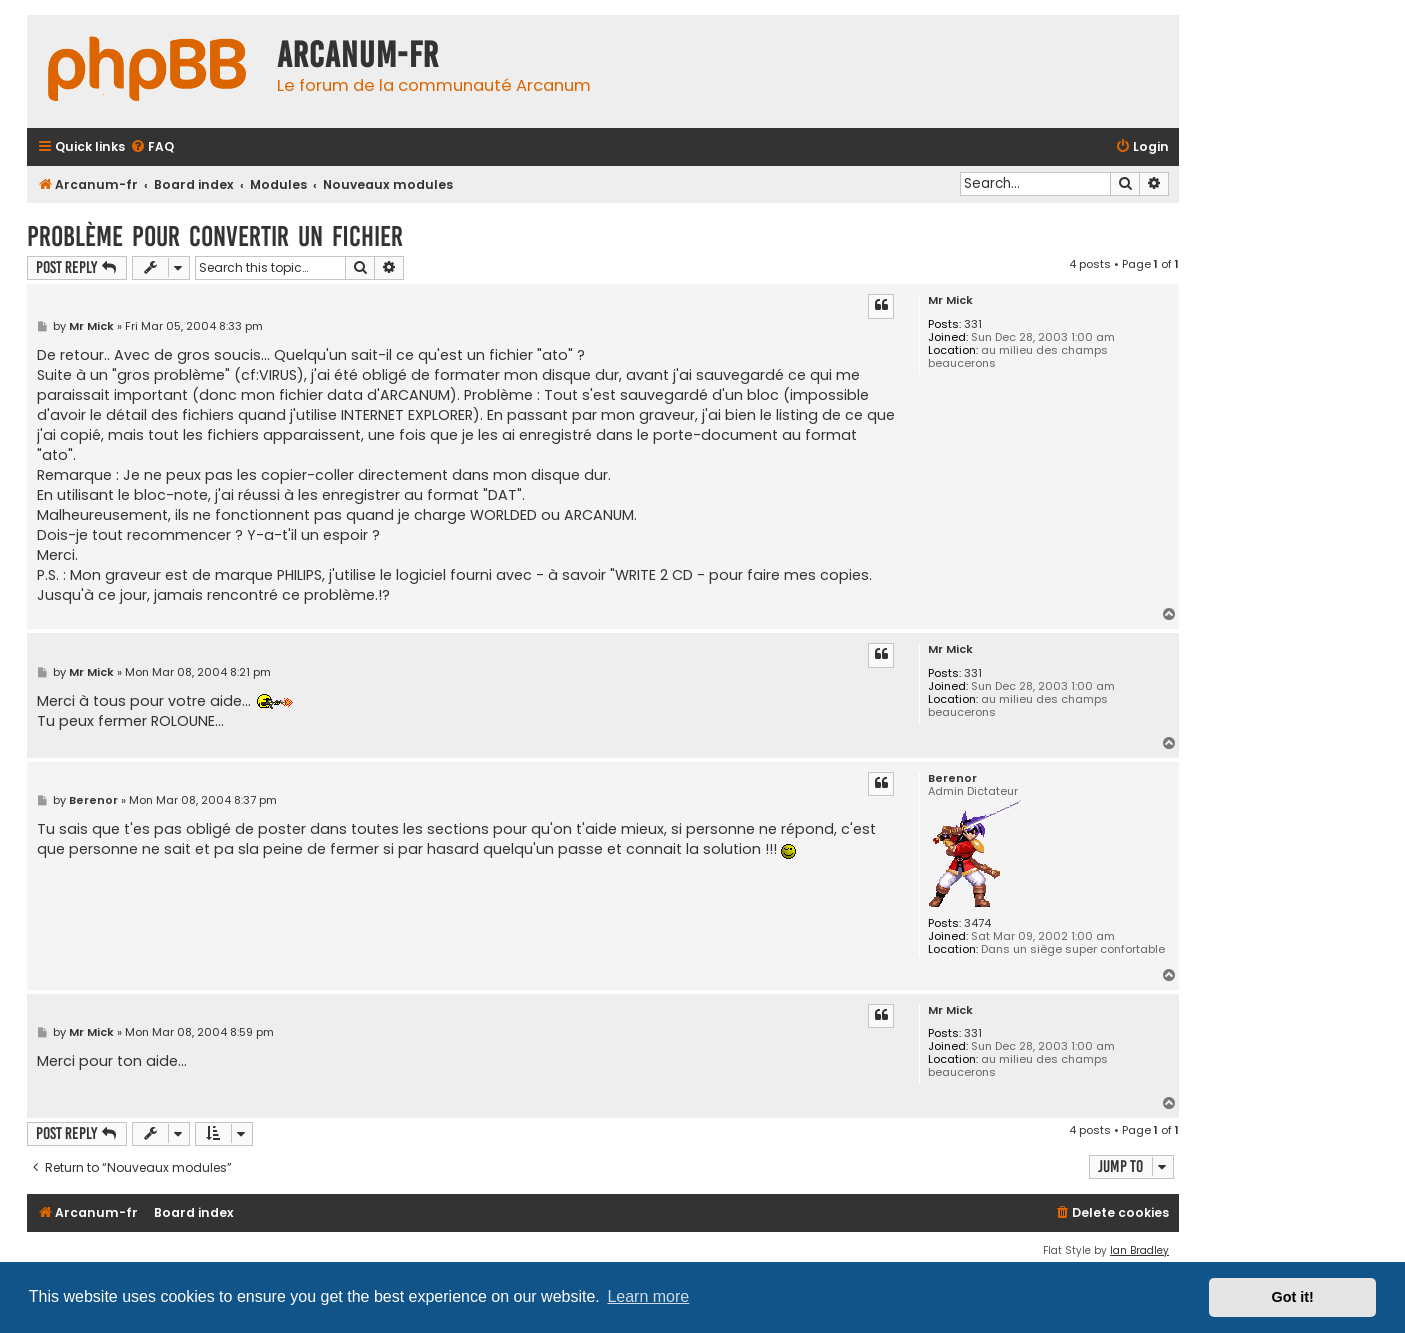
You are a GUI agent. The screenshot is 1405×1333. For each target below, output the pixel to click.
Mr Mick (950, 300)
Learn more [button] (648, 1296)
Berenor (952, 778)
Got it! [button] (1293, 1297)
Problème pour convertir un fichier (215, 236)
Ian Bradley (1139, 1250)
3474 (977, 923)
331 (973, 324)
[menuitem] (152, 147)
